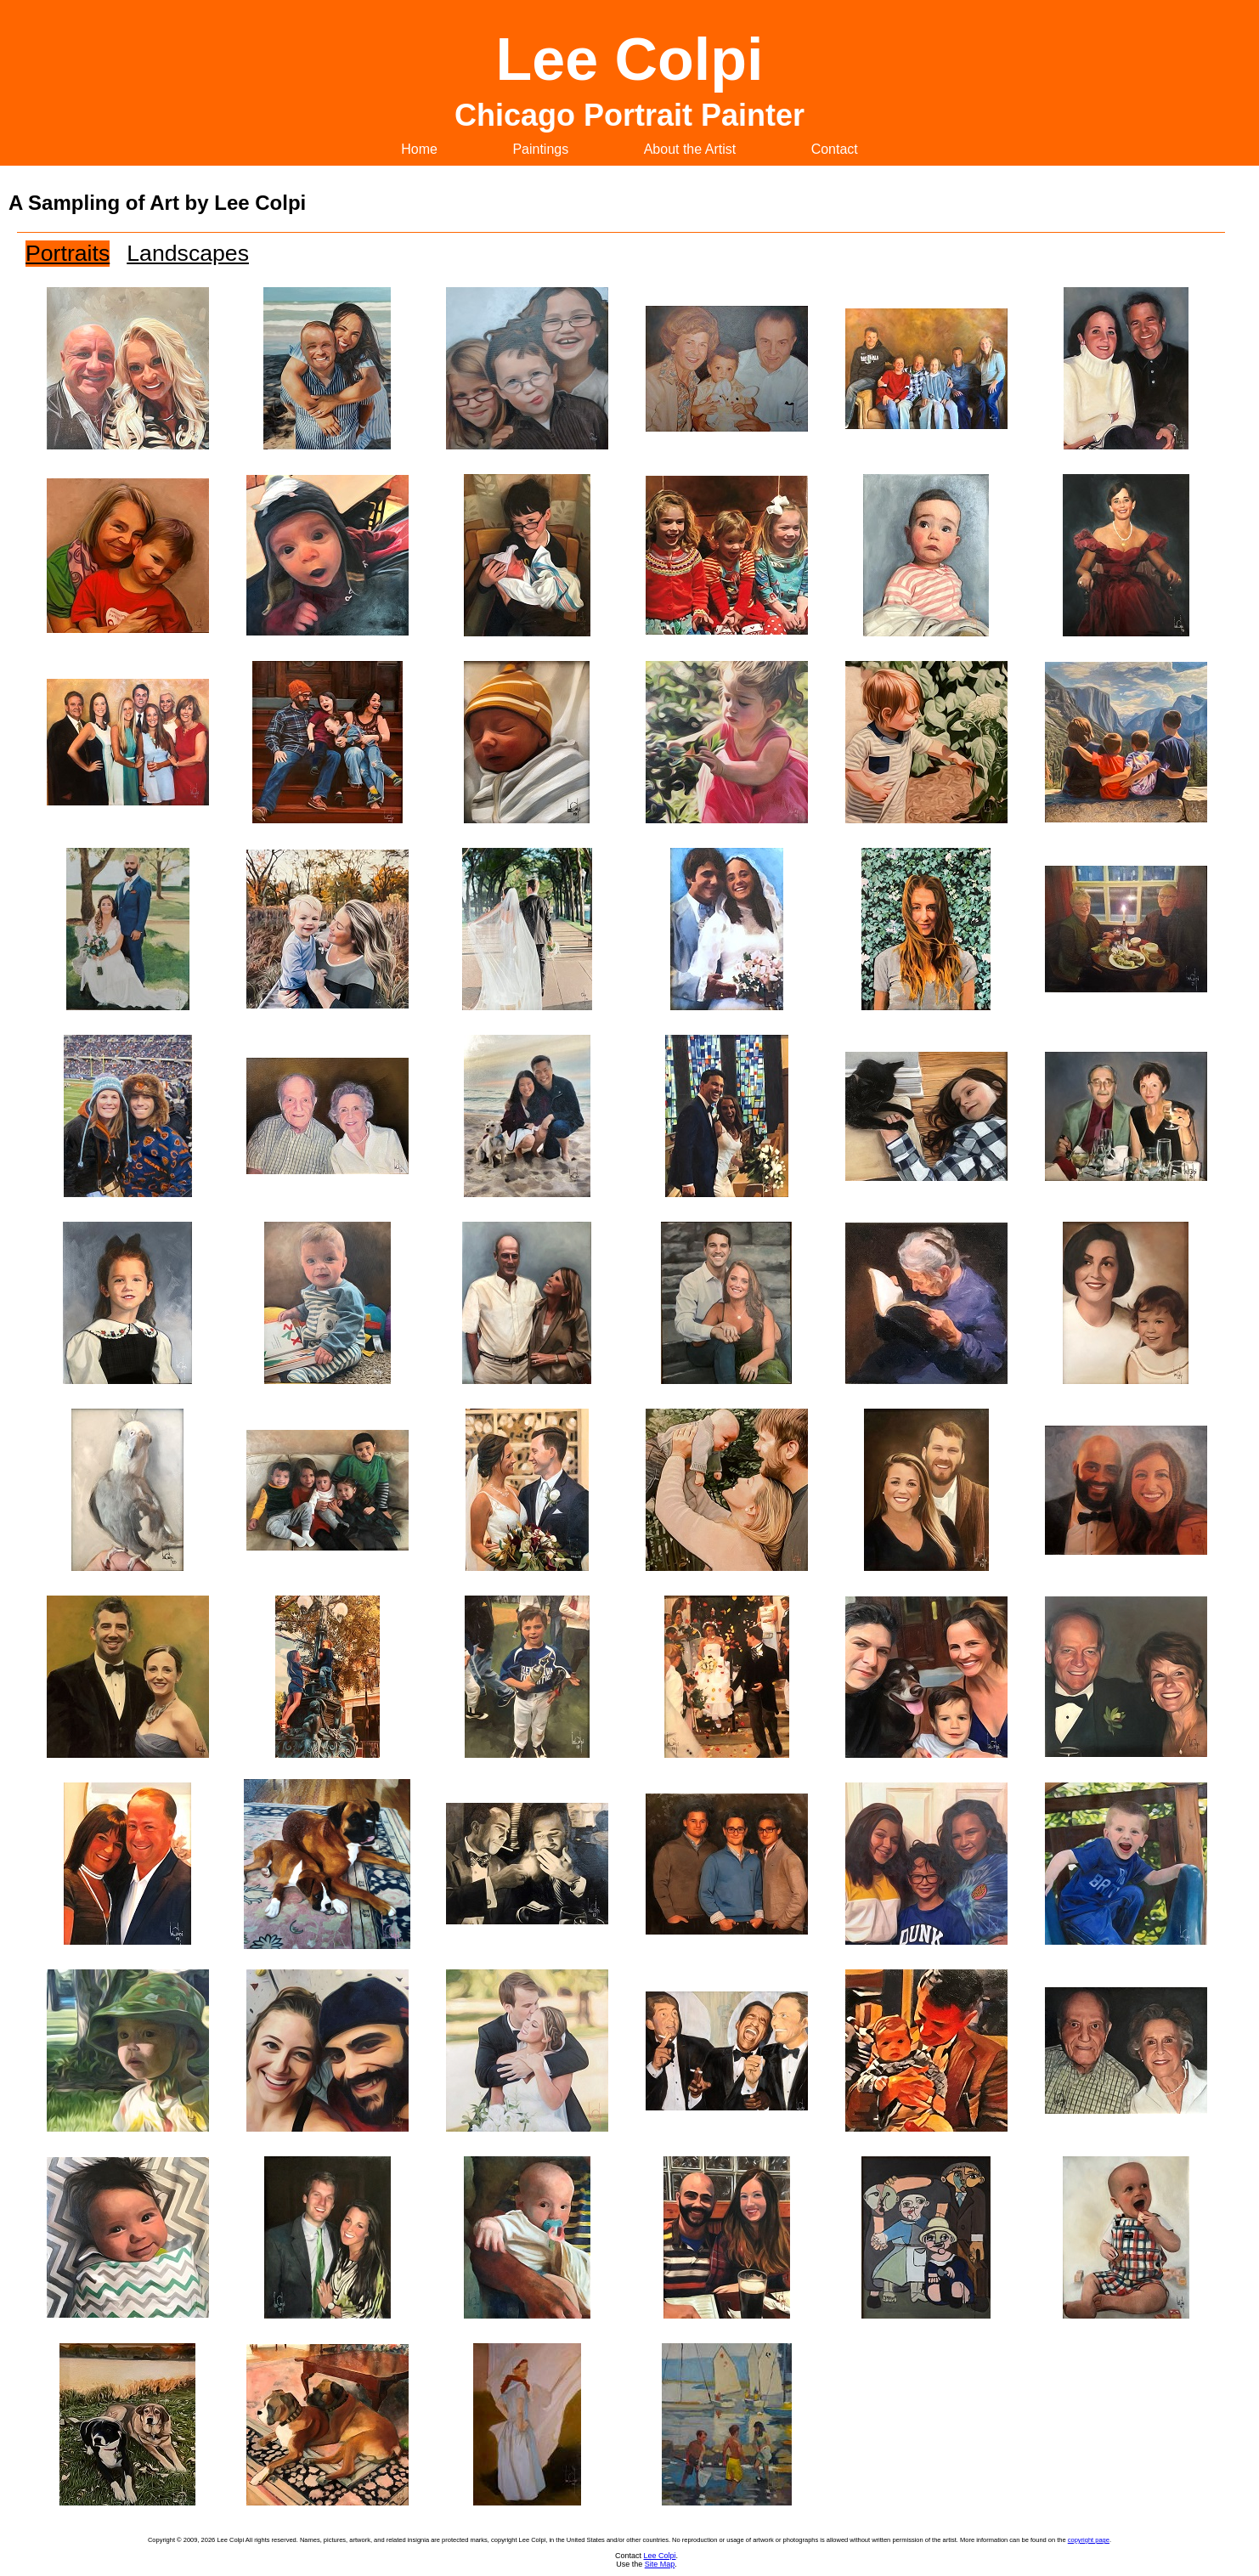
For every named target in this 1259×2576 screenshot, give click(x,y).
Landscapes (188, 253)
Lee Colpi (659, 2555)
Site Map (660, 2564)
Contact (834, 149)
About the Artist (690, 149)
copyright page (1088, 2540)
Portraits (67, 253)
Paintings (540, 149)
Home (419, 149)
